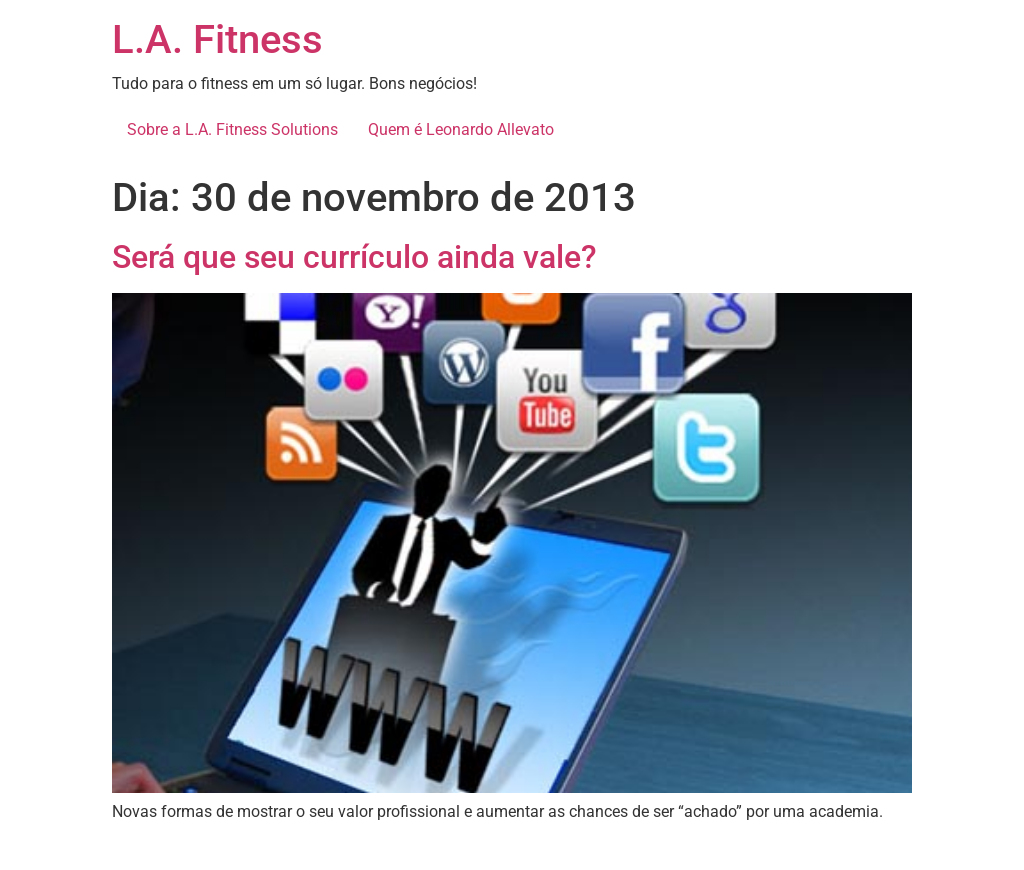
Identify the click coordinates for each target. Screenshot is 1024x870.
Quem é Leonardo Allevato (461, 129)
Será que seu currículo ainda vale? (354, 257)
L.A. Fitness (217, 39)
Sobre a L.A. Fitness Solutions (232, 129)
